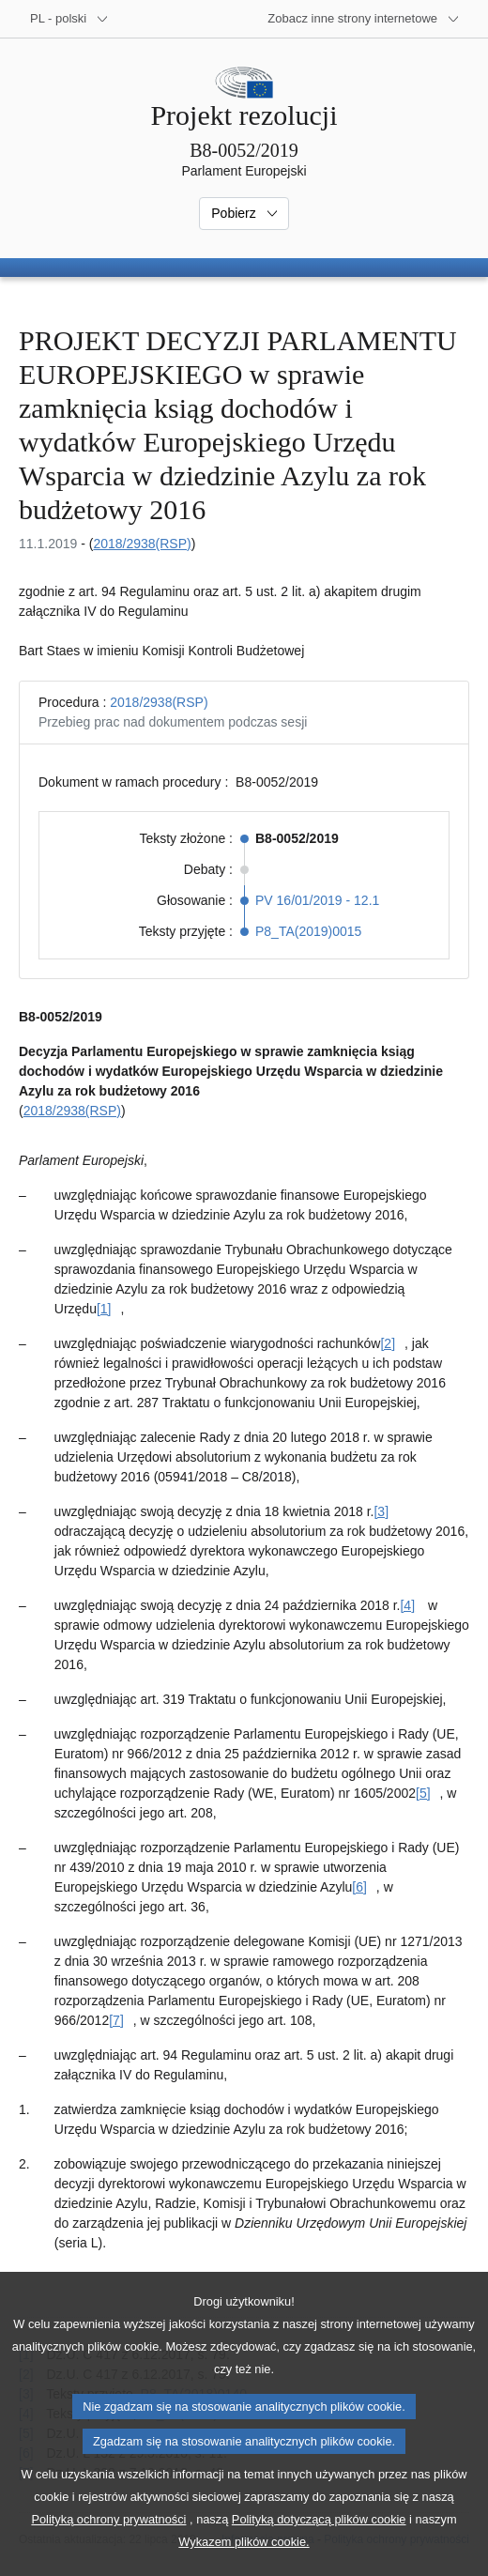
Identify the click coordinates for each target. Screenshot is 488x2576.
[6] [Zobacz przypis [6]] (359, 1886)
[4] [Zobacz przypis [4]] (407, 1605)
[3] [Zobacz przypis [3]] (381, 1511)
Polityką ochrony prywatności (108, 2550)
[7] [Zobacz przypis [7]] (116, 2020)
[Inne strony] (363, 19)
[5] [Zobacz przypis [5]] (423, 1793)
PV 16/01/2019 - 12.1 (317, 900)
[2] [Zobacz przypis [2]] (387, 1343)
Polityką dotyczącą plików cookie (319, 2550)
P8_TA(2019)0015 (308, 931)
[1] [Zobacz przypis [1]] (104, 1308)
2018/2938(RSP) (142, 543)
